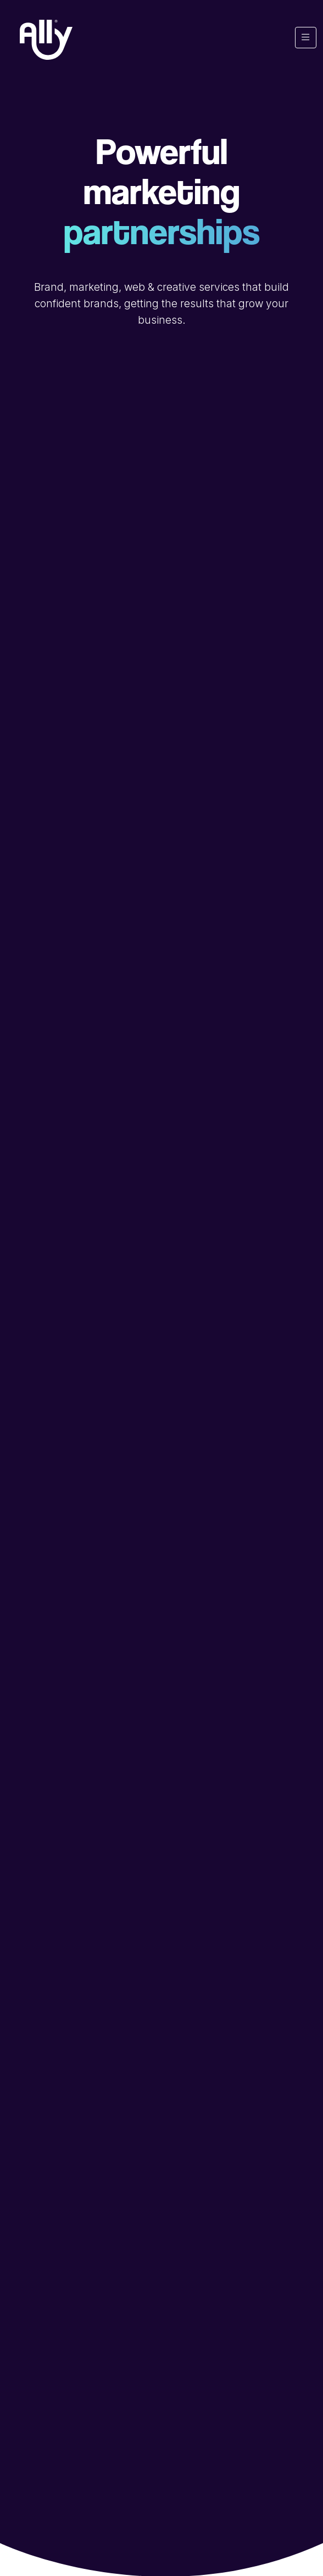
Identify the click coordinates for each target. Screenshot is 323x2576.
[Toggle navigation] (305, 37)
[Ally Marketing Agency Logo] (46, 40)
